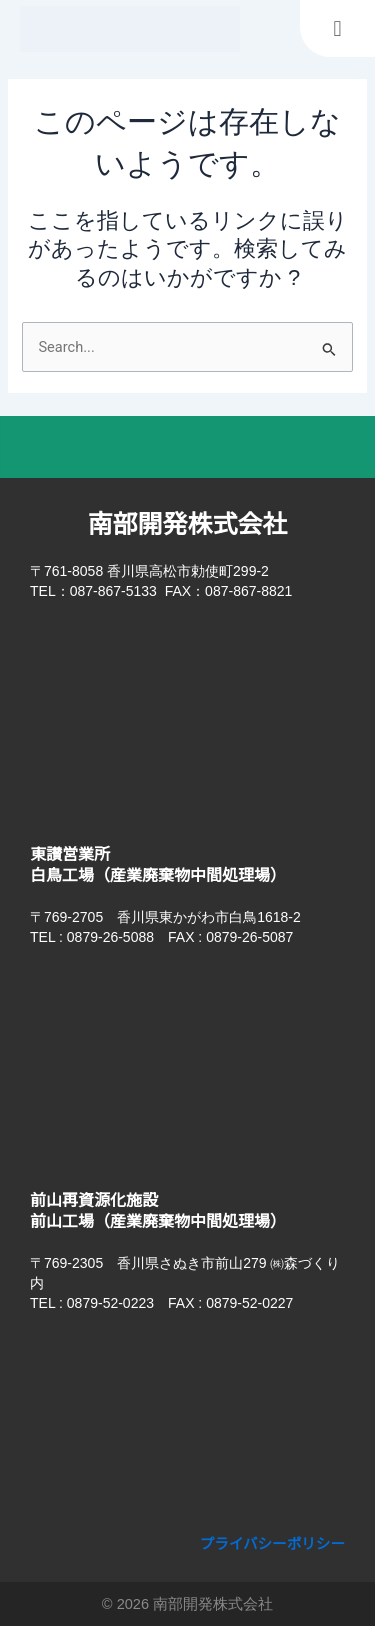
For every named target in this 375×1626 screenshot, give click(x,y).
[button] (337, 28)
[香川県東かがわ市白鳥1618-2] (187, 1061)
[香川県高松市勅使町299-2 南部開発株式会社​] (187, 715)
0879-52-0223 (110, 1303)
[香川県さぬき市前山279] (187, 1427)
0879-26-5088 (110, 937)
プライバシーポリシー (273, 1544)
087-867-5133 (113, 591)
